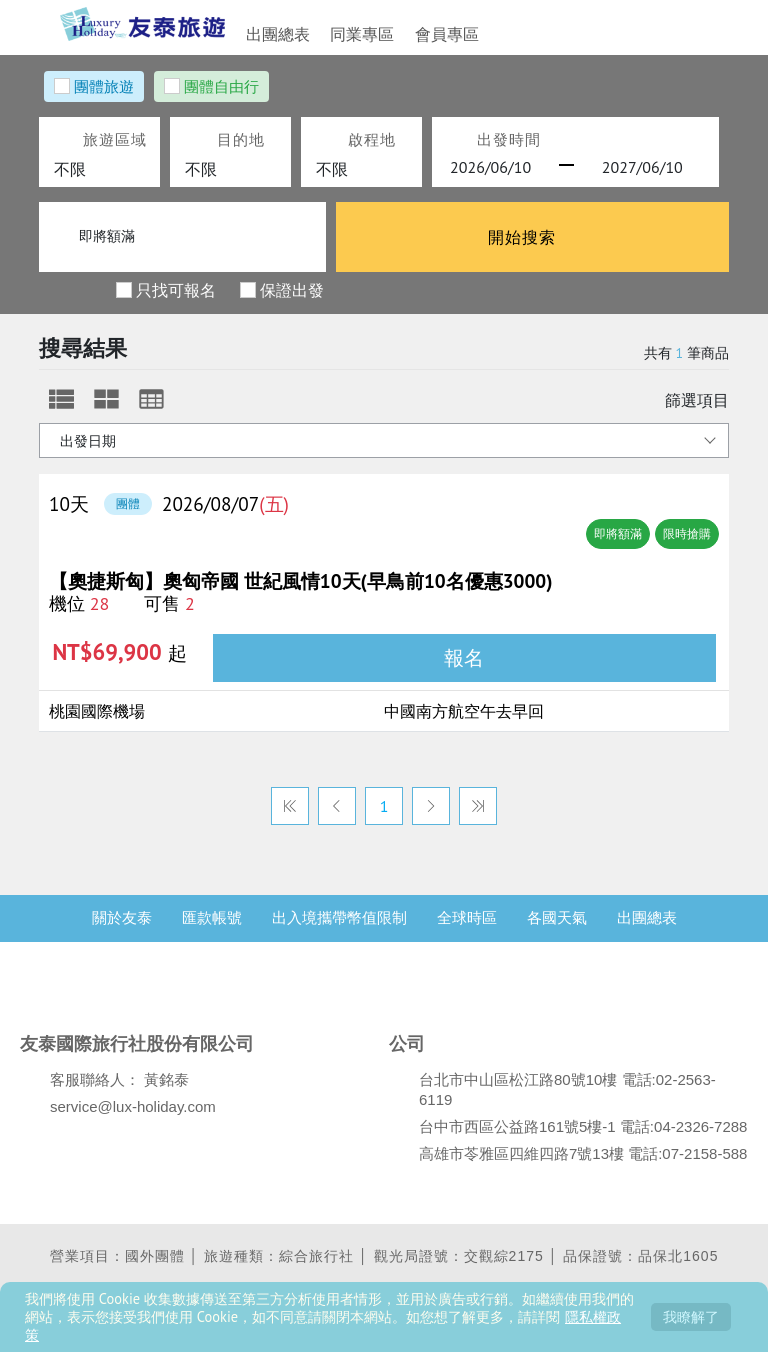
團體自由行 (221, 86)
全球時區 (467, 932)
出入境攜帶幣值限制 (339, 932)
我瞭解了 (691, 1316)
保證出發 (292, 289)
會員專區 (422, 34)
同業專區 (350, 34)
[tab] (61, 399)
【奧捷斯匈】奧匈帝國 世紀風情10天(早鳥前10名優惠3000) (300, 581)
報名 (464, 658)
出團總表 (278, 34)
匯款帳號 (212, 932)
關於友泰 (122, 932)
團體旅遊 (104, 86)
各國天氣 (557, 932)
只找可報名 (176, 289)
